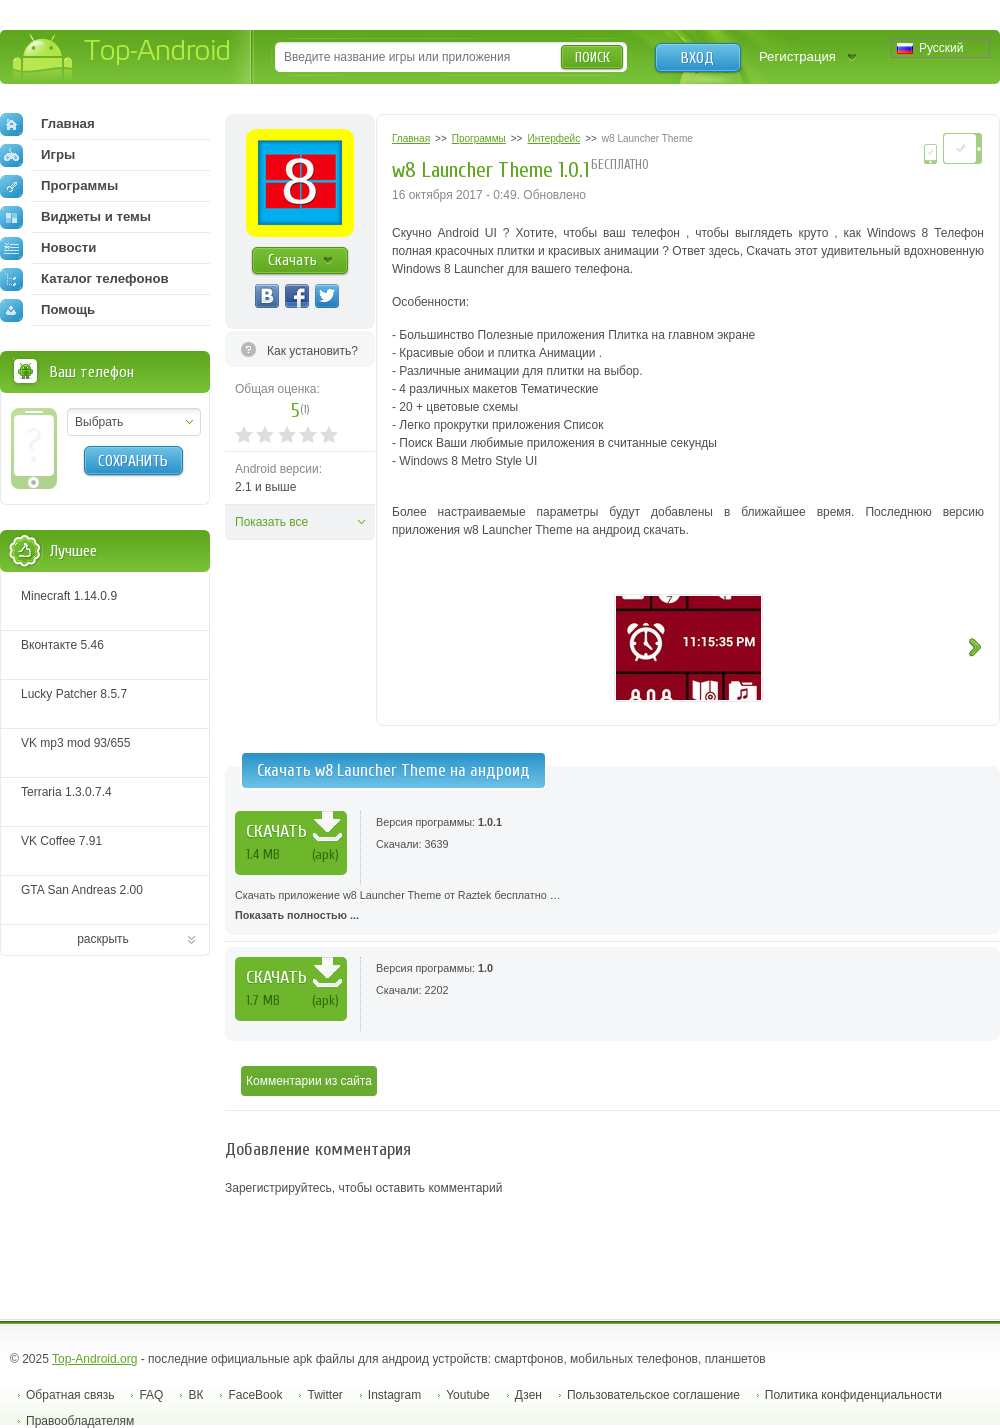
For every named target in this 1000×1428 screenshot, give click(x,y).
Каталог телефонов (84, 279)
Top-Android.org (94, 1359)
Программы (59, 186)
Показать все (271, 522)
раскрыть (103, 939)
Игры (37, 155)
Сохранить (133, 461)
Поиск (592, 57)
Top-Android (122, 58)
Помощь (47, 310)
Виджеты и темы (75, 217)
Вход (697, 58)
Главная (47, 124)
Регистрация (797, 56)
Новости (48, 248)
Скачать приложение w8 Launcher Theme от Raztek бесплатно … (612, 907)
